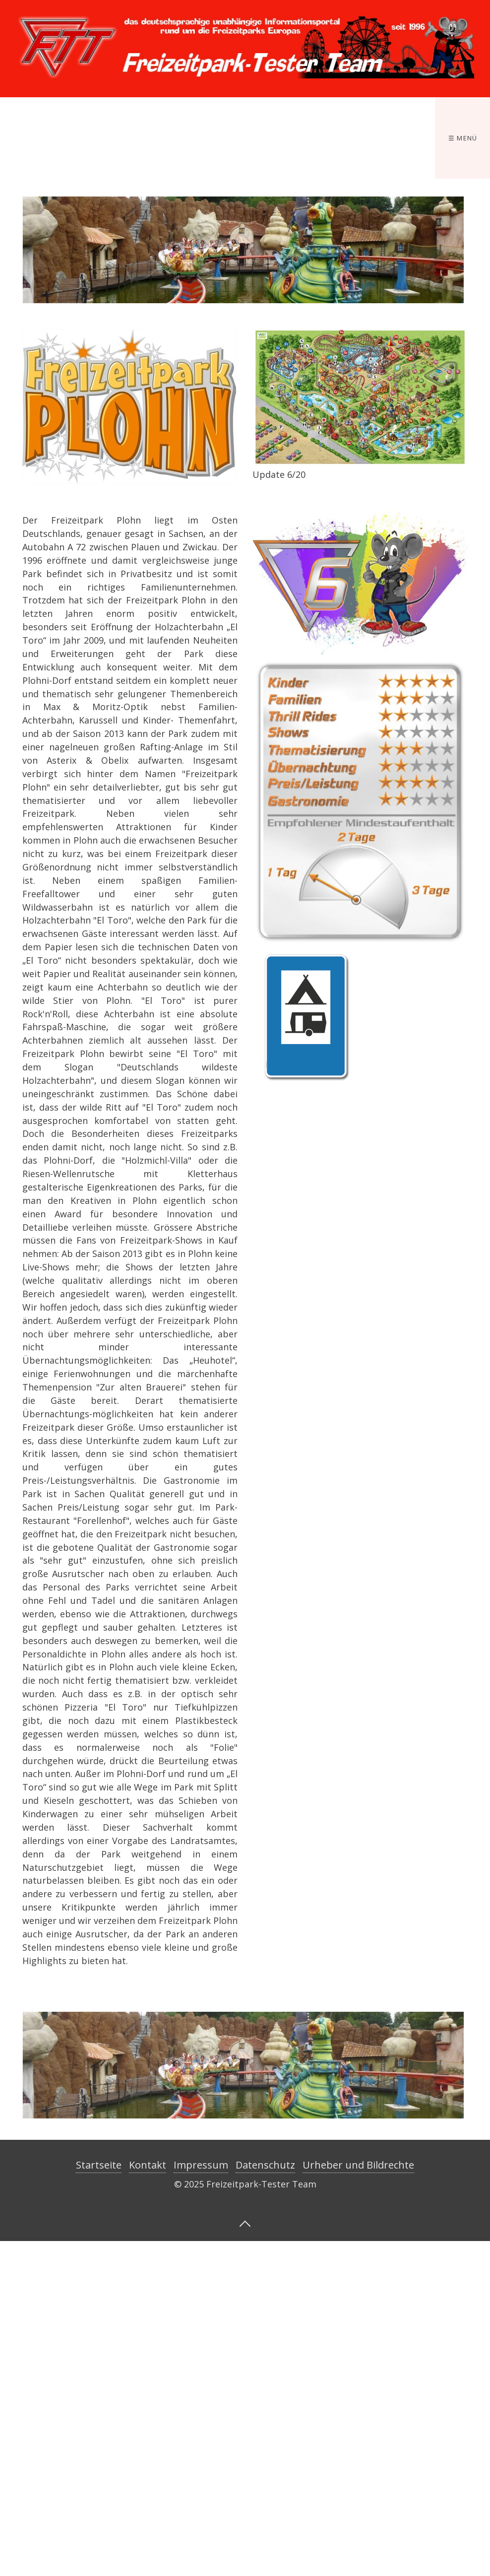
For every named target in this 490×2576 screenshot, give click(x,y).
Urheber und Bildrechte (358, 2165)
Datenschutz (265, 2165)
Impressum (201, 2165)
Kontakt (147, 2165)
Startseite (99, 2165)
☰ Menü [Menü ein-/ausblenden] (463, 137)
